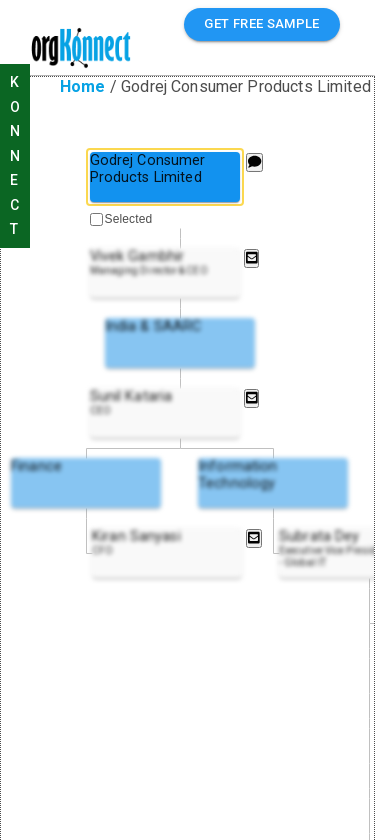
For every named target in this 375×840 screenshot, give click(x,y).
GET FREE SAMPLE (262, 24)
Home (83, 86)
